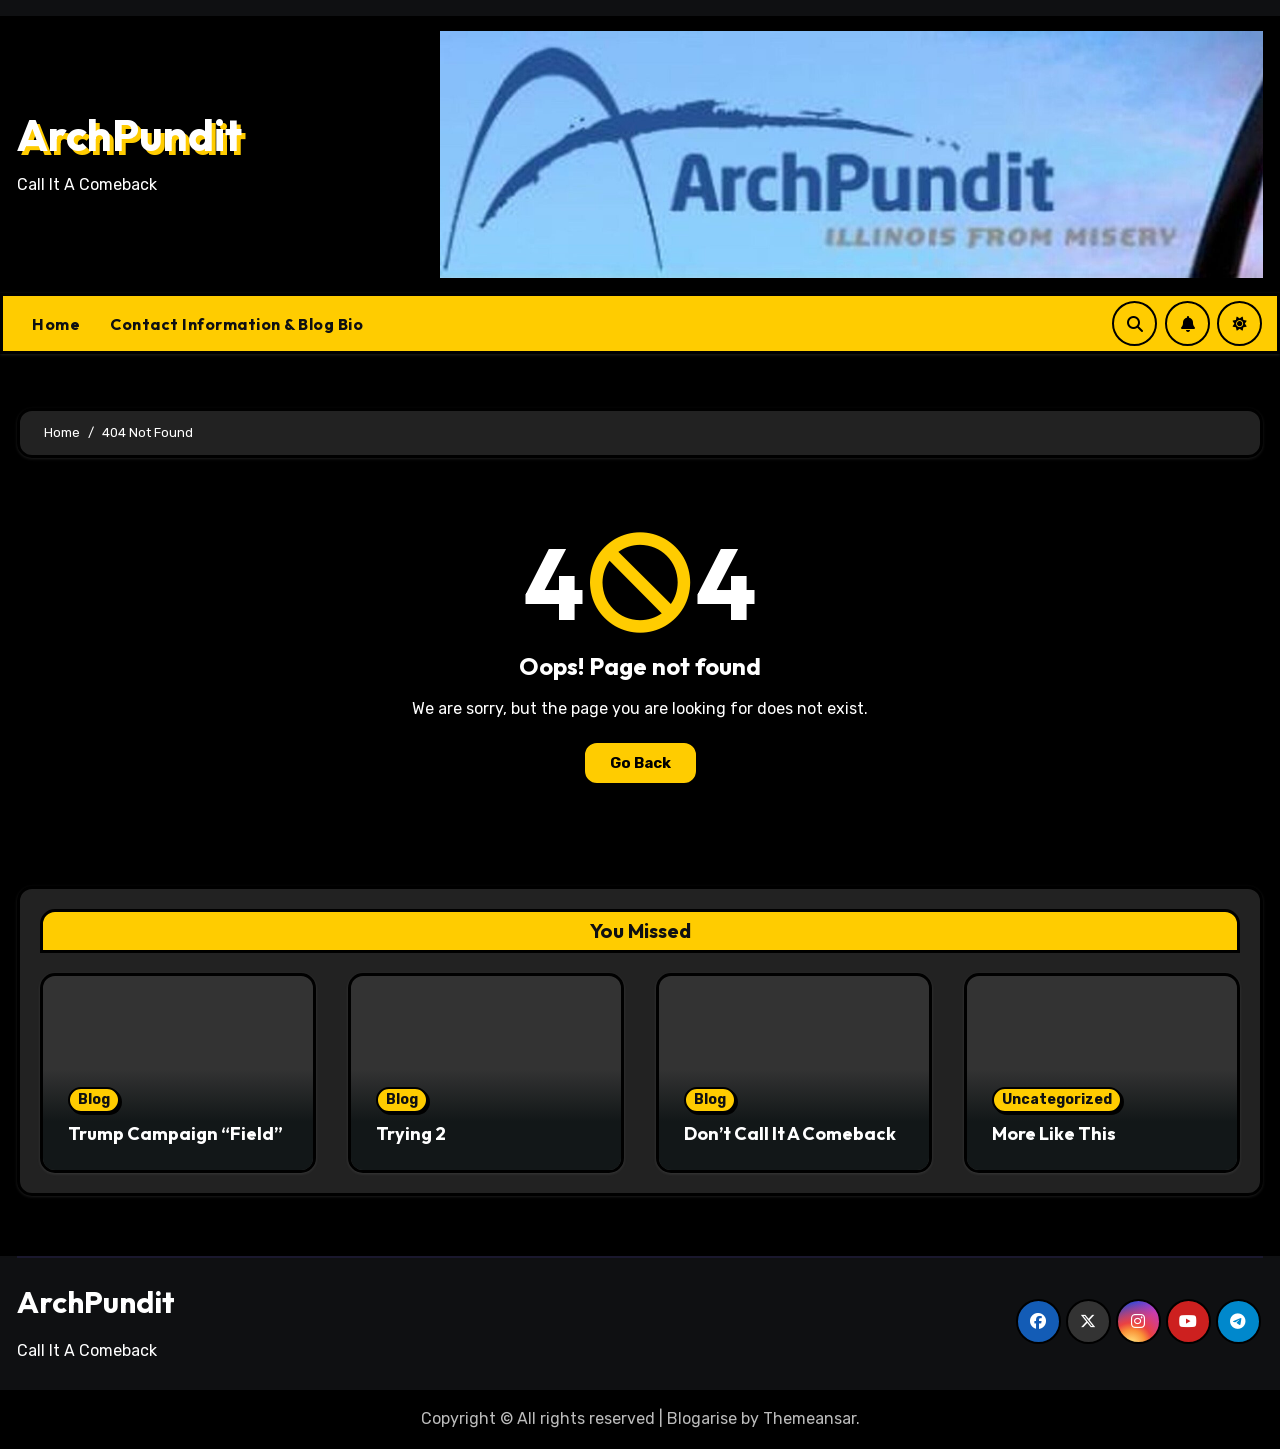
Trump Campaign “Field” (175, 1133)
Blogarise (702, 1418)
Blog (94, 1099)
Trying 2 (411, 1133)
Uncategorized (1057, 1099)
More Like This (1054, 1133)
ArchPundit (129, 135)
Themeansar (809, 1418)
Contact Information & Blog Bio (236, 324)
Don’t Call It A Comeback (790, 1133)
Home (56, 324)
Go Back (640, 763)
